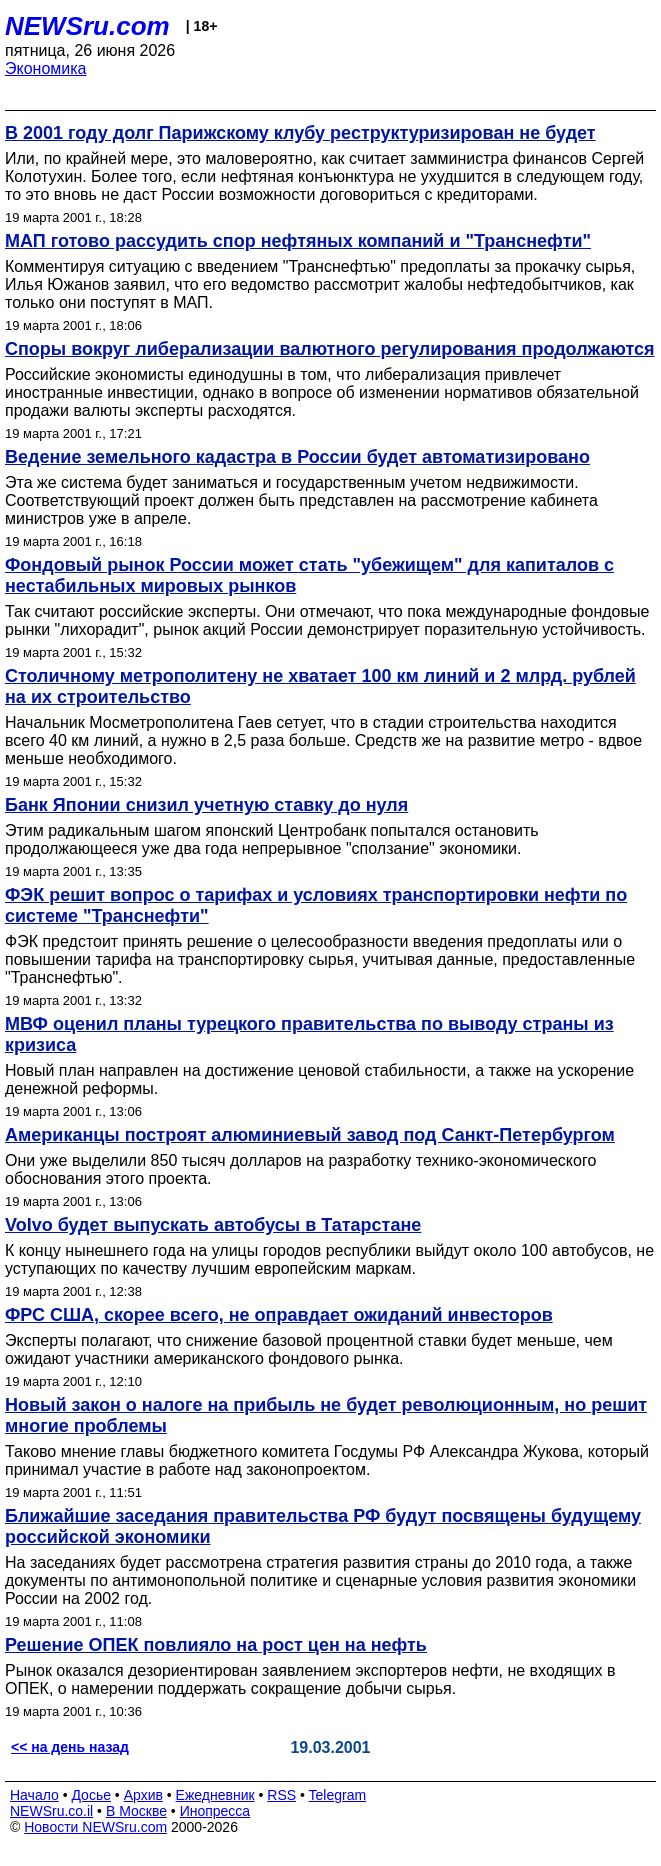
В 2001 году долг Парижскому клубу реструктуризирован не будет (300, 133)
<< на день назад (70, 1747)
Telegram (338, 1795)
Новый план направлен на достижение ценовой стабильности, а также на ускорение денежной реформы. (319, 1079)
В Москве (136, 1811)
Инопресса (215, 1811)
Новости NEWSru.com (95, 1827)
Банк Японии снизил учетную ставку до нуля (206, 805)
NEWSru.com (87, 26)
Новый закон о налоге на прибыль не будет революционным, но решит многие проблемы (326, 1415)
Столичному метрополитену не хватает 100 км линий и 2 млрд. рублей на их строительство (320, 686)
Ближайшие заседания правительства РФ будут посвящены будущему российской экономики (323, 1526)
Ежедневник (215, 1795)
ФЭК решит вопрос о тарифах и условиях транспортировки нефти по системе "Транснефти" (316, 905)
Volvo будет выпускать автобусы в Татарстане (213, 1225)
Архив (143, 1795)
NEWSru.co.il (51, 1811)
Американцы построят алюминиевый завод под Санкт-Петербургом (310, 1135)
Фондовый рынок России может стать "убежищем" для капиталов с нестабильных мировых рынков (309, 575)
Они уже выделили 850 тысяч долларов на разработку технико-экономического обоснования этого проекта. (300, 1169)
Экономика (46, 68)
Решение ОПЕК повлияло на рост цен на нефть (216, 1645)
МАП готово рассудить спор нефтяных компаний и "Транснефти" (298, 241)
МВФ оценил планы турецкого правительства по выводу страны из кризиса (309, 1034)
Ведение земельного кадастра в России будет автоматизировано (297, 457)
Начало (34, 1795)
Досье (91, 1795)
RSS (281, 1795)
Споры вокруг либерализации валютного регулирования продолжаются (330, 349)
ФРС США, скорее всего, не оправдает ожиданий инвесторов (279, 1315)
